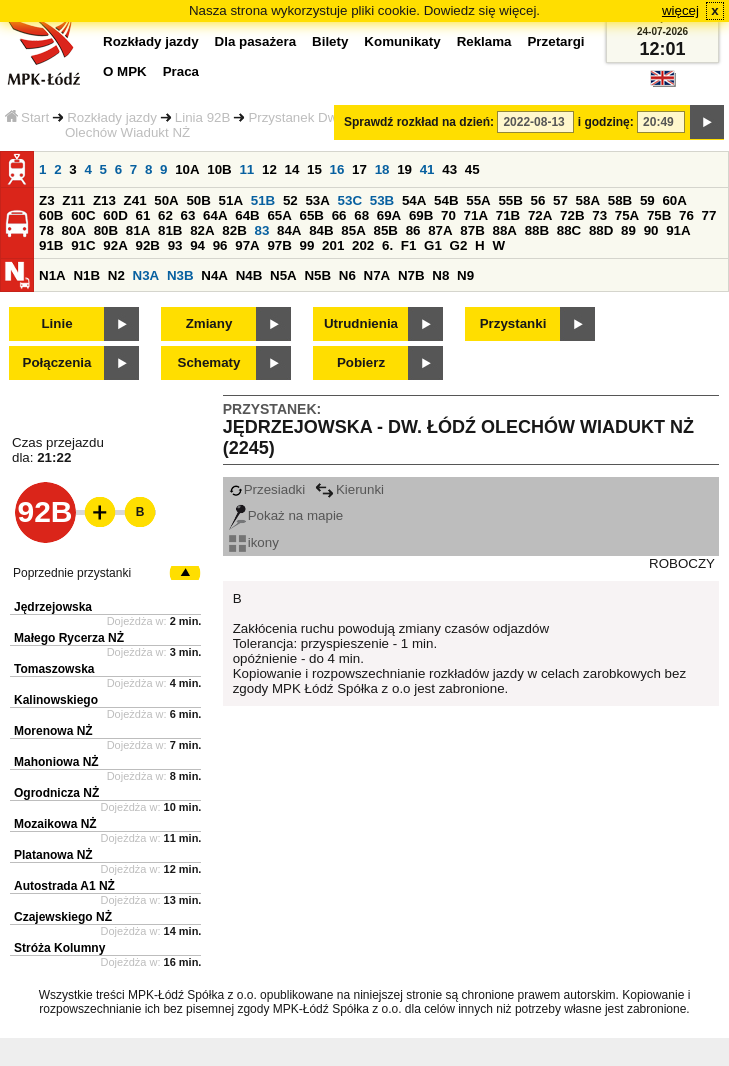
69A (389, 215)
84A (289, 230)
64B (247, 215)
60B (51, 215)
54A (414, 200)
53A (317, 200)
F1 (409, 245)
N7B (411, 275)
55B (510, 200)
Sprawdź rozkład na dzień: (419, 122)
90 (651, 230)
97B (279, 245)
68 (361, 215)
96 (220, 245)
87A (440, 230)
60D (115, 215)
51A (231, 200)
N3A (146, 275)
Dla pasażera (256, 41)
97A (247, 245)
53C (350, 200)
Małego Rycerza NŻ (69, 638)
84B (321, 230)
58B (620, 200)
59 (647, 200)
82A (202, 230)
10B (219, 169)
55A (478, 200)
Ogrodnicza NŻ (56, 793)
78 (46, 230)
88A (504, 230)
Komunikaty (402, 41)
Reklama (484, 41)
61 (142, 215)
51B (263, 200)
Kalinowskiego (56, 700)
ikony (254, 542)
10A (187, 169)
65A (279, 215)
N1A (52, 275)
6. (387, 245)
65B (312, 215)
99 (307, 245)
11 (246, 169)
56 (538, 200)
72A (540, 215)
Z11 (73, 200)
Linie (56, 323)
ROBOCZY (682, 563)
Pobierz (361, 362)
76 (686, 215)
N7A (377, 275)
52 (290, 200)
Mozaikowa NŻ (55, 824)
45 (472, 169)
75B (659, 215)
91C (83, 245)
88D (601, 230)
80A (74, 230)
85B (385, 230)
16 (337, 169)
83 (261, 230)
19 (404, 169)
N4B (249, 275)
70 (448, 215)
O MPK (125, 71)
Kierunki (349, 489)
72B (572, 215)
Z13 (104, 200)
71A (476, 215)
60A (674, 200)
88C (569, 230)
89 (628, 230)
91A (678, 230)
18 (382, 169)
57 (560, 200)
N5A (283, 275)
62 (165, 215)
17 (359, 169)
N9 (465, 275)
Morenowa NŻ (53, 731)
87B (472, 230)
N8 (440, 275)
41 (427, 169)
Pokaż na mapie (286, 515)
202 (363, 245)
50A (166, 200)
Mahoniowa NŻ (56, 762)
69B (421, 215)
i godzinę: (606, 122)
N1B (86, 275)
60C (83, 215)
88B (537, 230)
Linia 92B (203, 117)
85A (353, 230)
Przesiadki (267, 489)
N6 (347, 275)
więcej (680, 10)
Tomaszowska (54, 669)
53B (382, 200)
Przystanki (513, 323)
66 (339, 215)
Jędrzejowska (53, 607)
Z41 (135, 200)
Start (27, 117)
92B (147, 245)
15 (314, 169)
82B (234, 230)
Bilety (330, 41)
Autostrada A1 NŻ (64, 886)
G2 (459, 245)
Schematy (209, 362)
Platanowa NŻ (53, 855)
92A (115, 245)
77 (709, 215)
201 (333, 245)
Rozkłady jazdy (112, 117)
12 (269, 169)
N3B (180, 275)
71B (508, 215)
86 (413, 230)
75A (627, 215)
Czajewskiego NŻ (63, 917)
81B (170, 230)
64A (215, 215)
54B (446, 200)
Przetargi (555, 41)
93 (175, 245)
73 (599, 215)
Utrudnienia (361, 323)
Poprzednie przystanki (72, 573)
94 (197, 245)
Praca (181, 71)
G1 (433, 245)
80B (106, 230)
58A (588, 200)
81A (138, 230)
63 (188, 215)
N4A (214, 275)
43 (449, 169)
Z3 (47, 200)
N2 (116, 275)
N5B (317, 275)
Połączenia (57, 362)
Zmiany (209, 323)
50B (198, 200)
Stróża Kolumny (59, 948)
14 (292, 169)
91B (51, 245)
